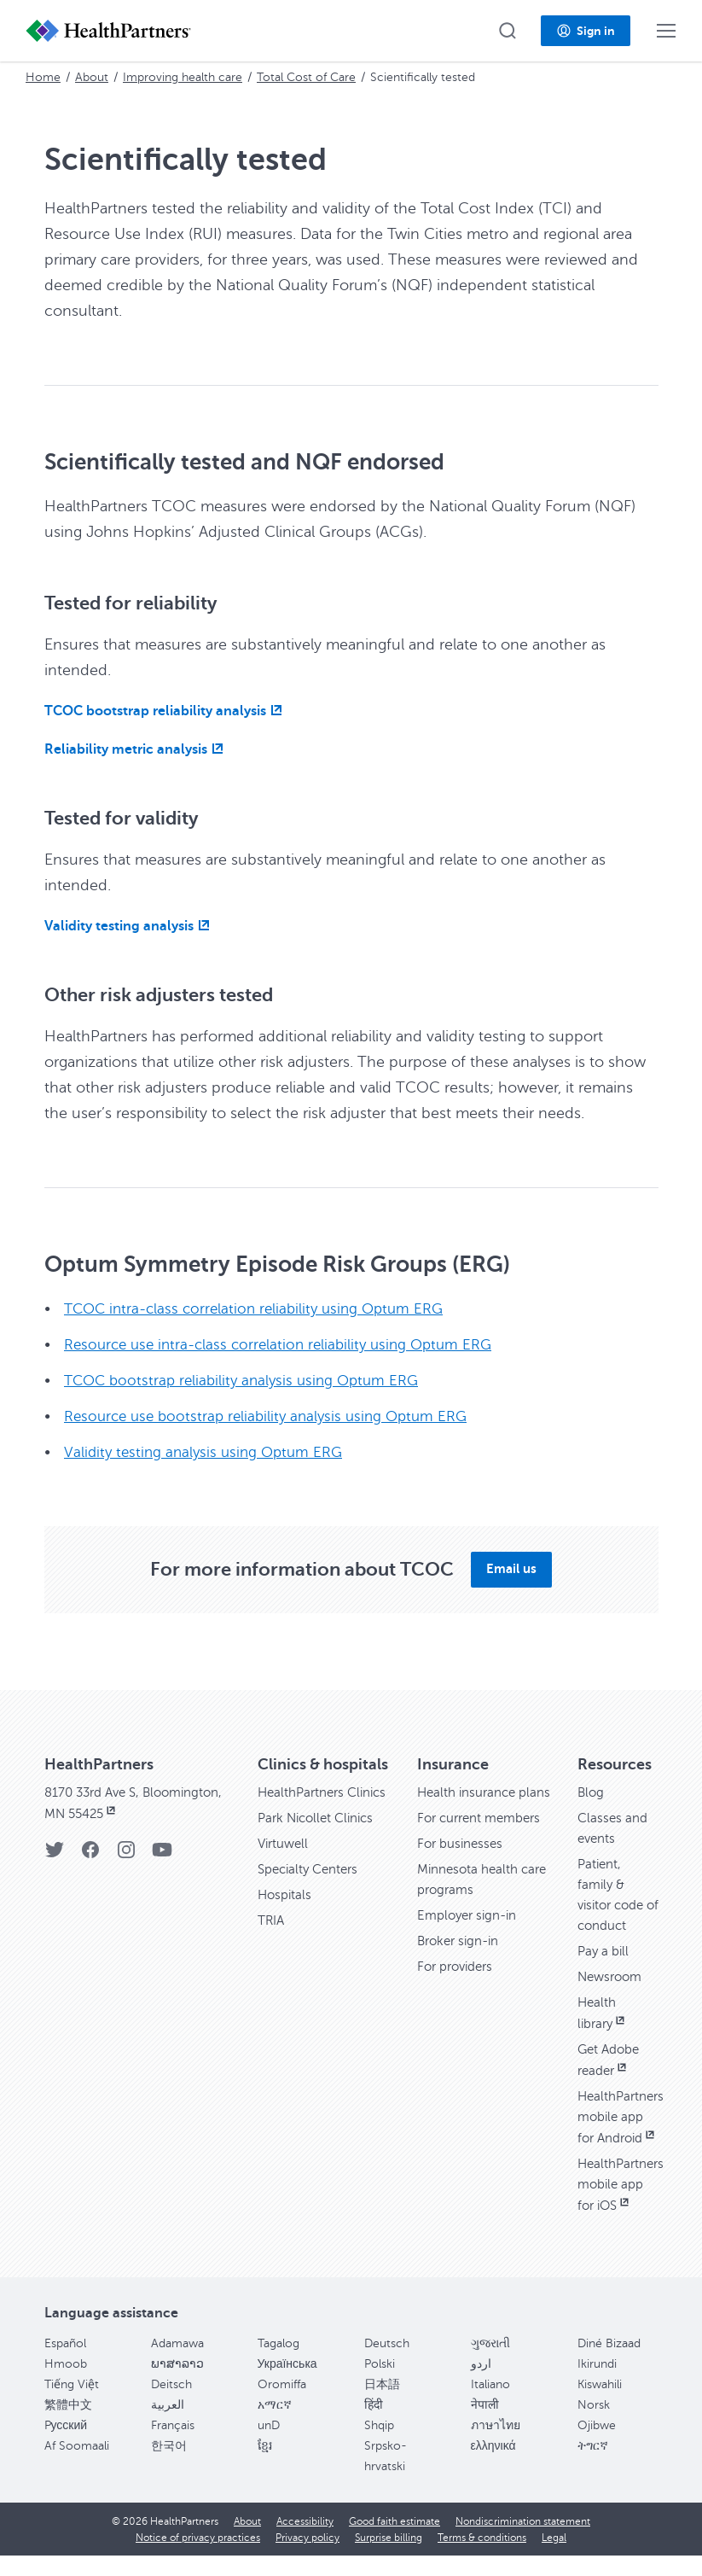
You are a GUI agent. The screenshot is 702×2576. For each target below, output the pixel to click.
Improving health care (182, 77)
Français (172, 2445)
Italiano (490, 2404)
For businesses (462, 1864)
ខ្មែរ (265, 2466)
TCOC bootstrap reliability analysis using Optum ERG (248, 1380)
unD (269, 2445)
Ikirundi (597, 2384)
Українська (287, 2384)
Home (43, 77)
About (91, 77)
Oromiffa (282, 2404)
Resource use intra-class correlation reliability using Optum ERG (286, 1344)
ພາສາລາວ (177, 2384)
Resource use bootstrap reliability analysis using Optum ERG (273, 1416)
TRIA (272, 1941)
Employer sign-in (470, 1936)
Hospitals (286, 1915)
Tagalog (278, 2363)
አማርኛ (275, 2425)
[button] (507, 30)
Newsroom (612, 1976)
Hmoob (65, 2384)
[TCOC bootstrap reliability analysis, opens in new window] (165, 711)
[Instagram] (126, 1855)
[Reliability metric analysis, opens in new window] (136, 749)
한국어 (169, 2466)
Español (65, 2363)
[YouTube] (162, 1855)
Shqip (379, 2445)
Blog (591, 1792)
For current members (483, 1838)
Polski (379, 2384)
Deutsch (386, 2363)
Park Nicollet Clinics (320, 1838)
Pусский (66, 2445)
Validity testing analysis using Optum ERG (208, 1451)
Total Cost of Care (306, 77)
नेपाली (485, 2425)
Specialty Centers (311, 1889)
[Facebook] (90, 1855)
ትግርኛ (592, 2466)
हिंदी (373, 2425)
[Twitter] (54, 1855)
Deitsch (171, 2404)
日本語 (382, 2404)
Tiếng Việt (71, 2404)
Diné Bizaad (609, 2363)
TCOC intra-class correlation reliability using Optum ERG (261, 1308)
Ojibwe (596, 2445)
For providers (458, 1987)
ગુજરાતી (490, 2363)
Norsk (593, 2425)
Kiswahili (599, 2404)
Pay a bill (604, 1951)
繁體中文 (68, 2425)
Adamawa (177, 2363)
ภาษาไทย (495, 2445)
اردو (481, 2384)
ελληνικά (493, 2466)
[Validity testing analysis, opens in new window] (129, 926)
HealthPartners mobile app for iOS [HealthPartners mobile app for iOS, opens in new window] (623, 2205)
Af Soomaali (76, 2466)
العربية (167, 2425)
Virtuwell (285, 1864)
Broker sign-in (461, 1961)
